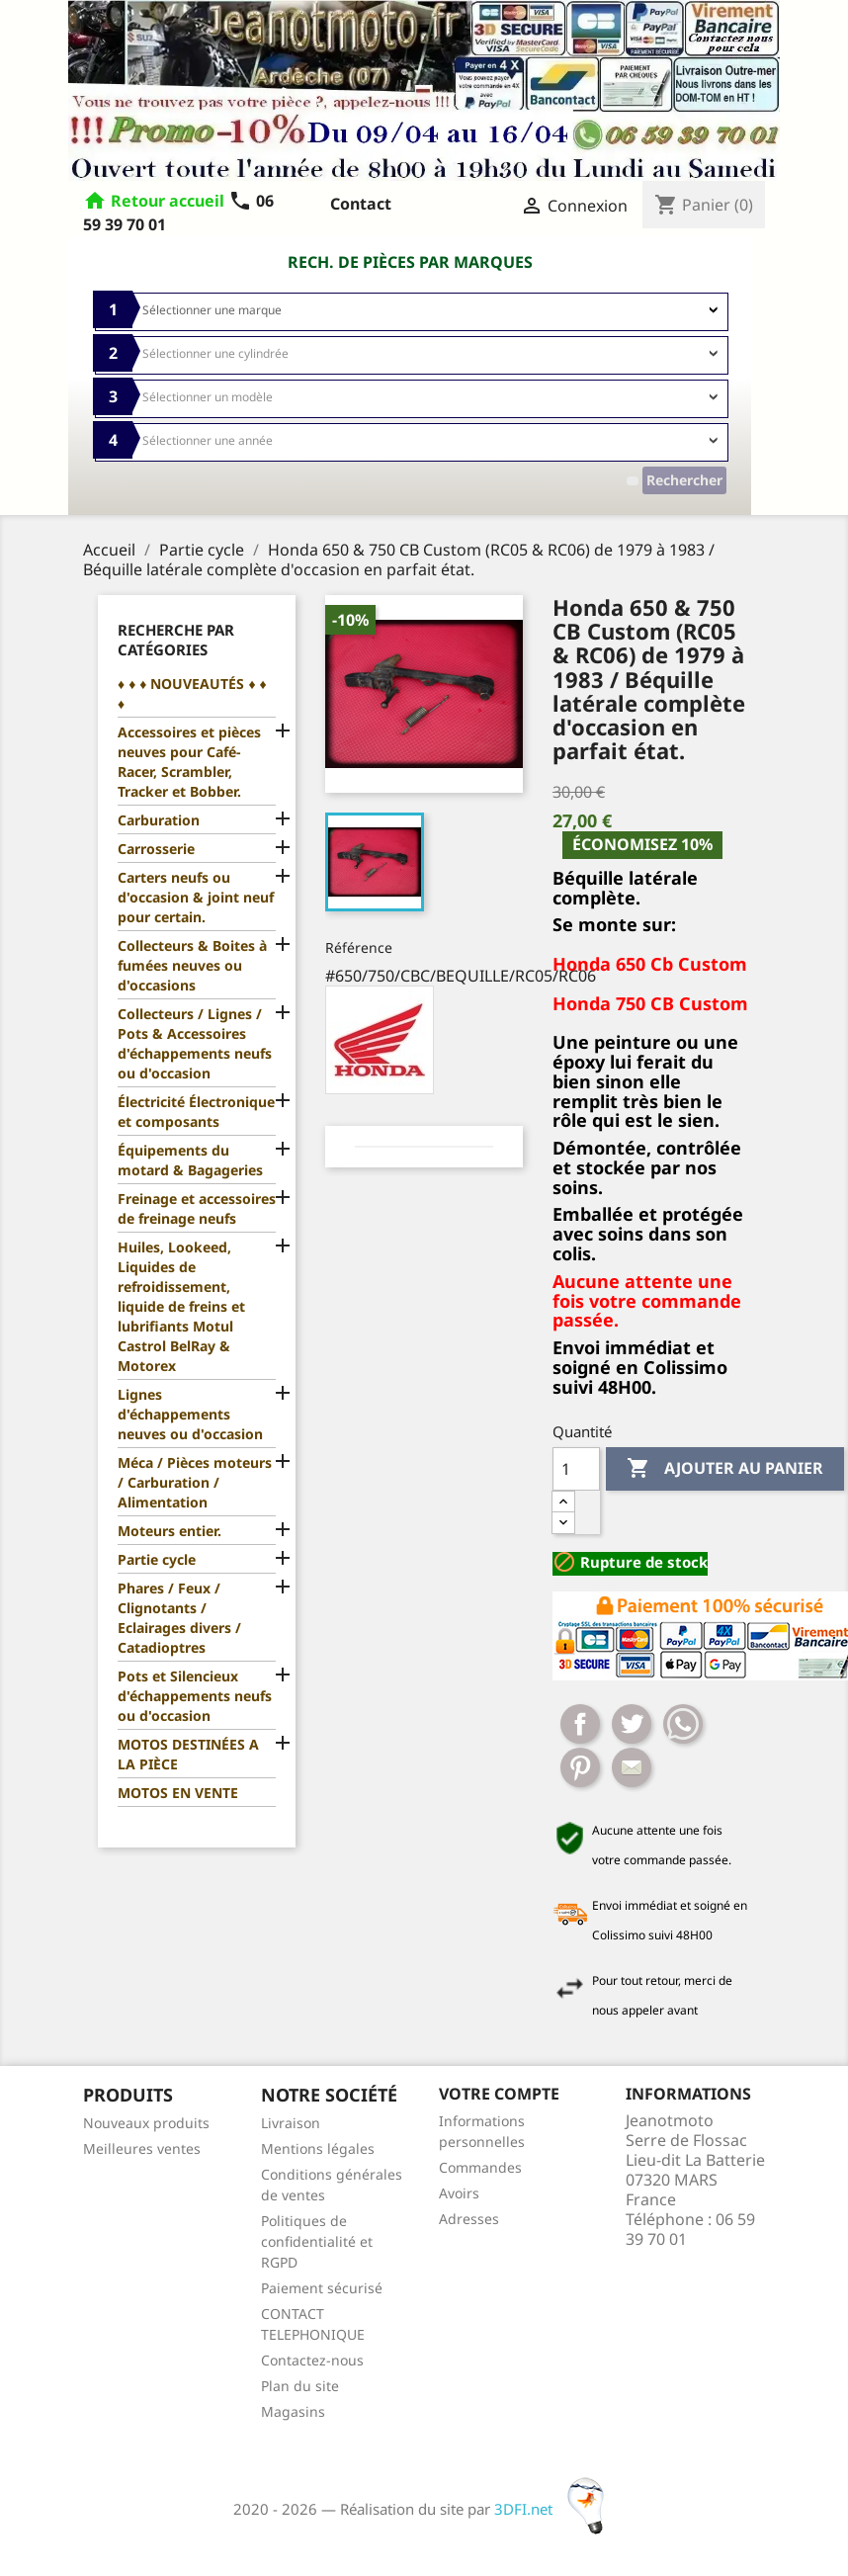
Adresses (469, 2218)
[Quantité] (576, 1469)
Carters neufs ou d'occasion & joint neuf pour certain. (196, 897)
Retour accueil (167, 201)
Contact (360, 204)
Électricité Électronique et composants (196, 1111)
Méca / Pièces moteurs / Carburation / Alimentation (195, 1482)
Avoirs (459, 2193)
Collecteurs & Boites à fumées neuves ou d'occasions (192, 965)
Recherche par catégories (176, 639)
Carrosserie (156, 848)
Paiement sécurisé (321, 2287)
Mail (631, 1767)
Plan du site (300, 2385)
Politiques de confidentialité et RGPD (317, 2241)
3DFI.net (555, 2509)
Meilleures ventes (142, 2148)
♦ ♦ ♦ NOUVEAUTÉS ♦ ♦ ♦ (192, 693)
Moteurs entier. (169, 1530)
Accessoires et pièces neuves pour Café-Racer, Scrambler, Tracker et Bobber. (189, 762)
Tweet (631, 1724)
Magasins (293, 2411)
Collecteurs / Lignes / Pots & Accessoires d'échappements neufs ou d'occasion (195, 1043)
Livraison (290, 2122)
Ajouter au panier (725, 1469)
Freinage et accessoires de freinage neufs (197, 1208)
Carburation (159, 820)
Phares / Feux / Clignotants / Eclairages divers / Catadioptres (179, 1618)
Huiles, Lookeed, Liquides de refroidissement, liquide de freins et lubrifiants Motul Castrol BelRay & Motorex (181, 1306)
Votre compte (499, 2093)
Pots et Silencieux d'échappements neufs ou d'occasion (195, 1696)
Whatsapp (683, 1724)
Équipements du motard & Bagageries (190, 1160)
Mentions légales (318, 2148)
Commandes (480, 2167)
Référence (358, 947)
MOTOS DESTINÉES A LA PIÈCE (188, 1754)
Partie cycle (157, 1559)
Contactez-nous (312, 2360)
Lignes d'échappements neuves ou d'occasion (190, 1414)
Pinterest (580, 1767)
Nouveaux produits (146, 2122)
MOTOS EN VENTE (178, 1792)
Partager (580, 1724)
